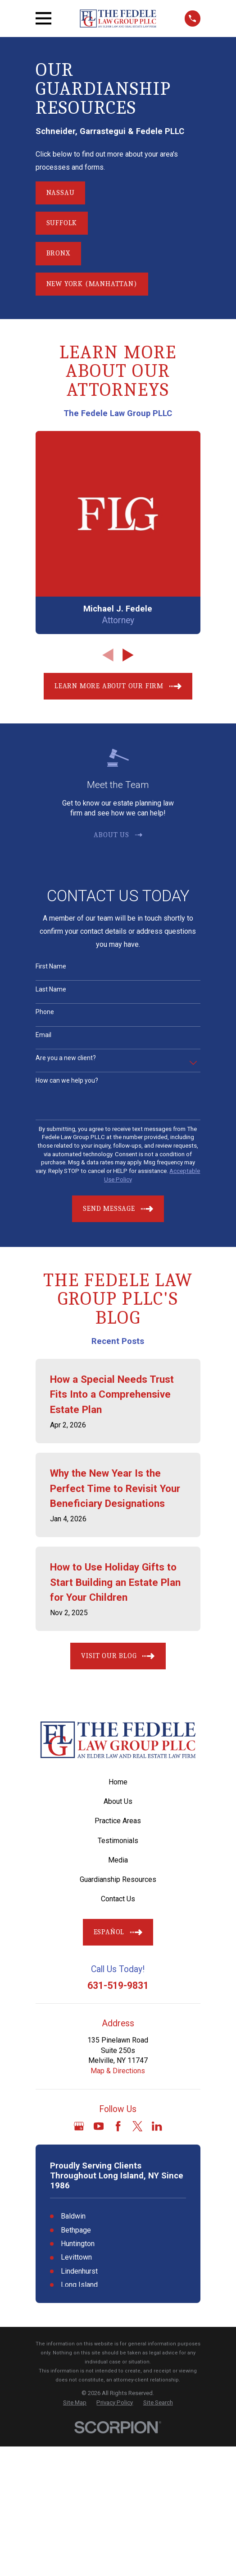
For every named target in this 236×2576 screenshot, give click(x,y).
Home (118, 1782)
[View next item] (128, 655)
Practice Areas (118, 1820)
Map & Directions (118, 2070)
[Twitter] (137, 2126)
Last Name (51, 989)
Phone (45, 1011)
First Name (51, 966)
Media (118, 1860)
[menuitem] (74, 2403)
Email (43, 1034)
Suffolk (61, 223)
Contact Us (118, 1899)
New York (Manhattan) (91, 284)
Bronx (58, 253)
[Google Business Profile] (79, 2126)
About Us (118, 1801)
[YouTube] (99, 2126)
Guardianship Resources (118, 1879)
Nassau (60, 193)
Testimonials (118, 1840)
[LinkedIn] (157, 2126)
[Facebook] (118, 2126)
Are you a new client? (66, 1057)
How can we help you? (67, 1080)
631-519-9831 (118, 1985)
